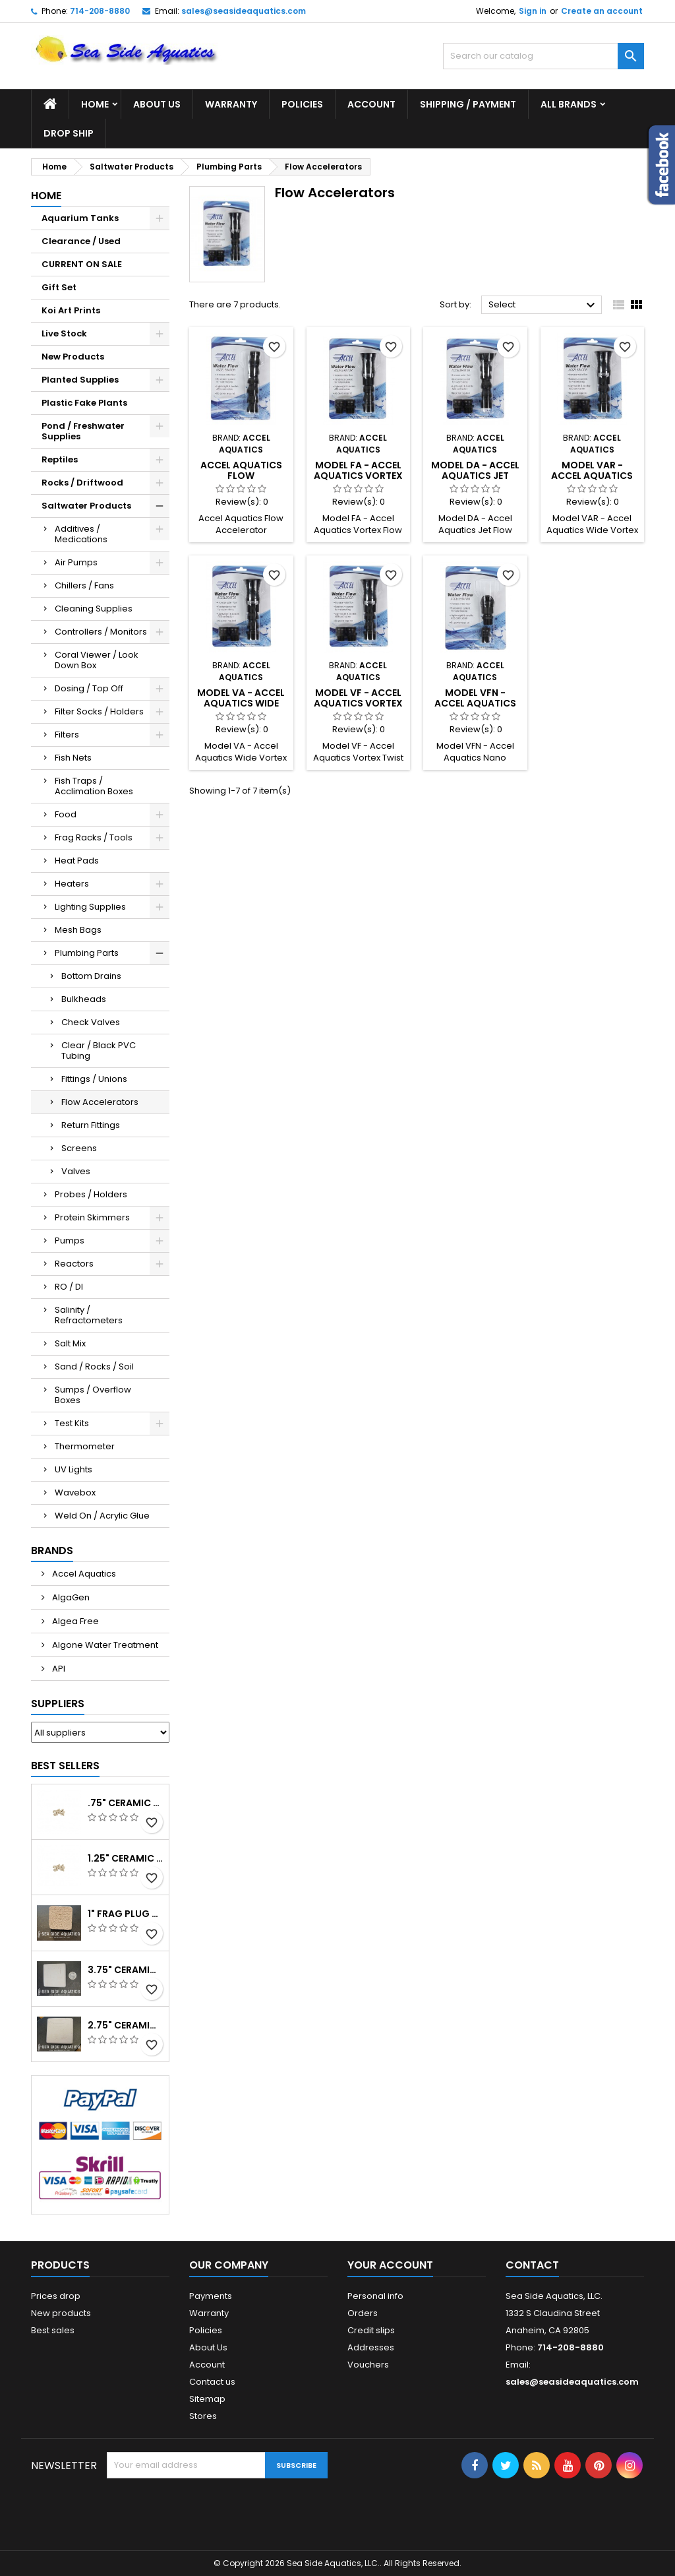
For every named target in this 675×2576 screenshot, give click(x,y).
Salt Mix (70, 1343)
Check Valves (90, 1022)
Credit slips (371, 2330)
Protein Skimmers (92, 1217)
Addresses (370, 2347)
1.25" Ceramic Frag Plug (125, 1858)
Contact (532, 2265)
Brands (52, 1550)
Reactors (74, 1263)
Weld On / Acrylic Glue (102, 1515)
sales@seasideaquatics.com (243, 10)
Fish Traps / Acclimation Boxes (94, 786)
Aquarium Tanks (80, 218)
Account (371, 104)
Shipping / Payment (468, 104)
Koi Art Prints (71, 310)
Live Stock (64, 333)
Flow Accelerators (99, 1102)
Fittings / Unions (94, 1079)
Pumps (69, 1240)
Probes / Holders (91, 1194)
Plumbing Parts (87, 953)
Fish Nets (73, 757)
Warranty (231, 104)
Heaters (72, 883)
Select (543, 305)
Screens (79, 1148)
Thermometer (85, 1446)
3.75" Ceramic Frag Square (125, 1969)
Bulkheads (83, 999)
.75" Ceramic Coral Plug (125, 1803)
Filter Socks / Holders (99, 711)
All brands (569, 104)
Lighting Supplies (90, 906)
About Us (157, 104)
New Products (73, 356)
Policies (302, 104)
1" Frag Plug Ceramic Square (125, 1913)
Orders (362, 2313)
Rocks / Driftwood (82, 482)
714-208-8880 (100, 10)
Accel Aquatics (83, 1573)
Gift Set (59, 287)
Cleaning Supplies (93, 608)
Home (95, 104)
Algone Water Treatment (104, 1645)
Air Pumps (76, 562)
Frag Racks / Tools (93, 837)
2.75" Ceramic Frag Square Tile (125, 2025)
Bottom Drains (91, 976)
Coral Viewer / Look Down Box (96, 660)
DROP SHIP (69, 133)
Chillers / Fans (84, 585)
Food (65, 814)
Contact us (212, 2381)
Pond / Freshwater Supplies (83, 431)
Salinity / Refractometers (89, 1315)
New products (61, 2313)
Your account (390, 2265)
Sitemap (207, 2399)
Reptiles (60, 459)
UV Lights (73, 1469)
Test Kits (72, 1423)
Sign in (532, 10)
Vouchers (368, 2364)
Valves (75, 1171)
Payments (210, 2296)
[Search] (543, 56)
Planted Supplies (80, 379)
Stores (203, 2416)
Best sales (52, 2330)
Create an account (602, 10)
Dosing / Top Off (89, 688)
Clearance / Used (81, 241)
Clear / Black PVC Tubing (98, 1050)
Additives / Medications (81, 534)
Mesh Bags (78, 930)
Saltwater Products (86, 505)
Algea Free (74, 1621)
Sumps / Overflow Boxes (93, 1394)
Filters (67, 734)
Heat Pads (77, 860)
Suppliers (57, 1703)
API (57, 1668)
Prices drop (55, 2296)
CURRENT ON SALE (82, 264)
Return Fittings (90, 1125)
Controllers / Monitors (101, 631)
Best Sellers (65, 1765)
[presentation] (207, 2510)
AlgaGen (70, 1597)
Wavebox (75, 1492)
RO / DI (69, 1286)
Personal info (375, 2296)
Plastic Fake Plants (84, 402)
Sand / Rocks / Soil (94, 1366)
